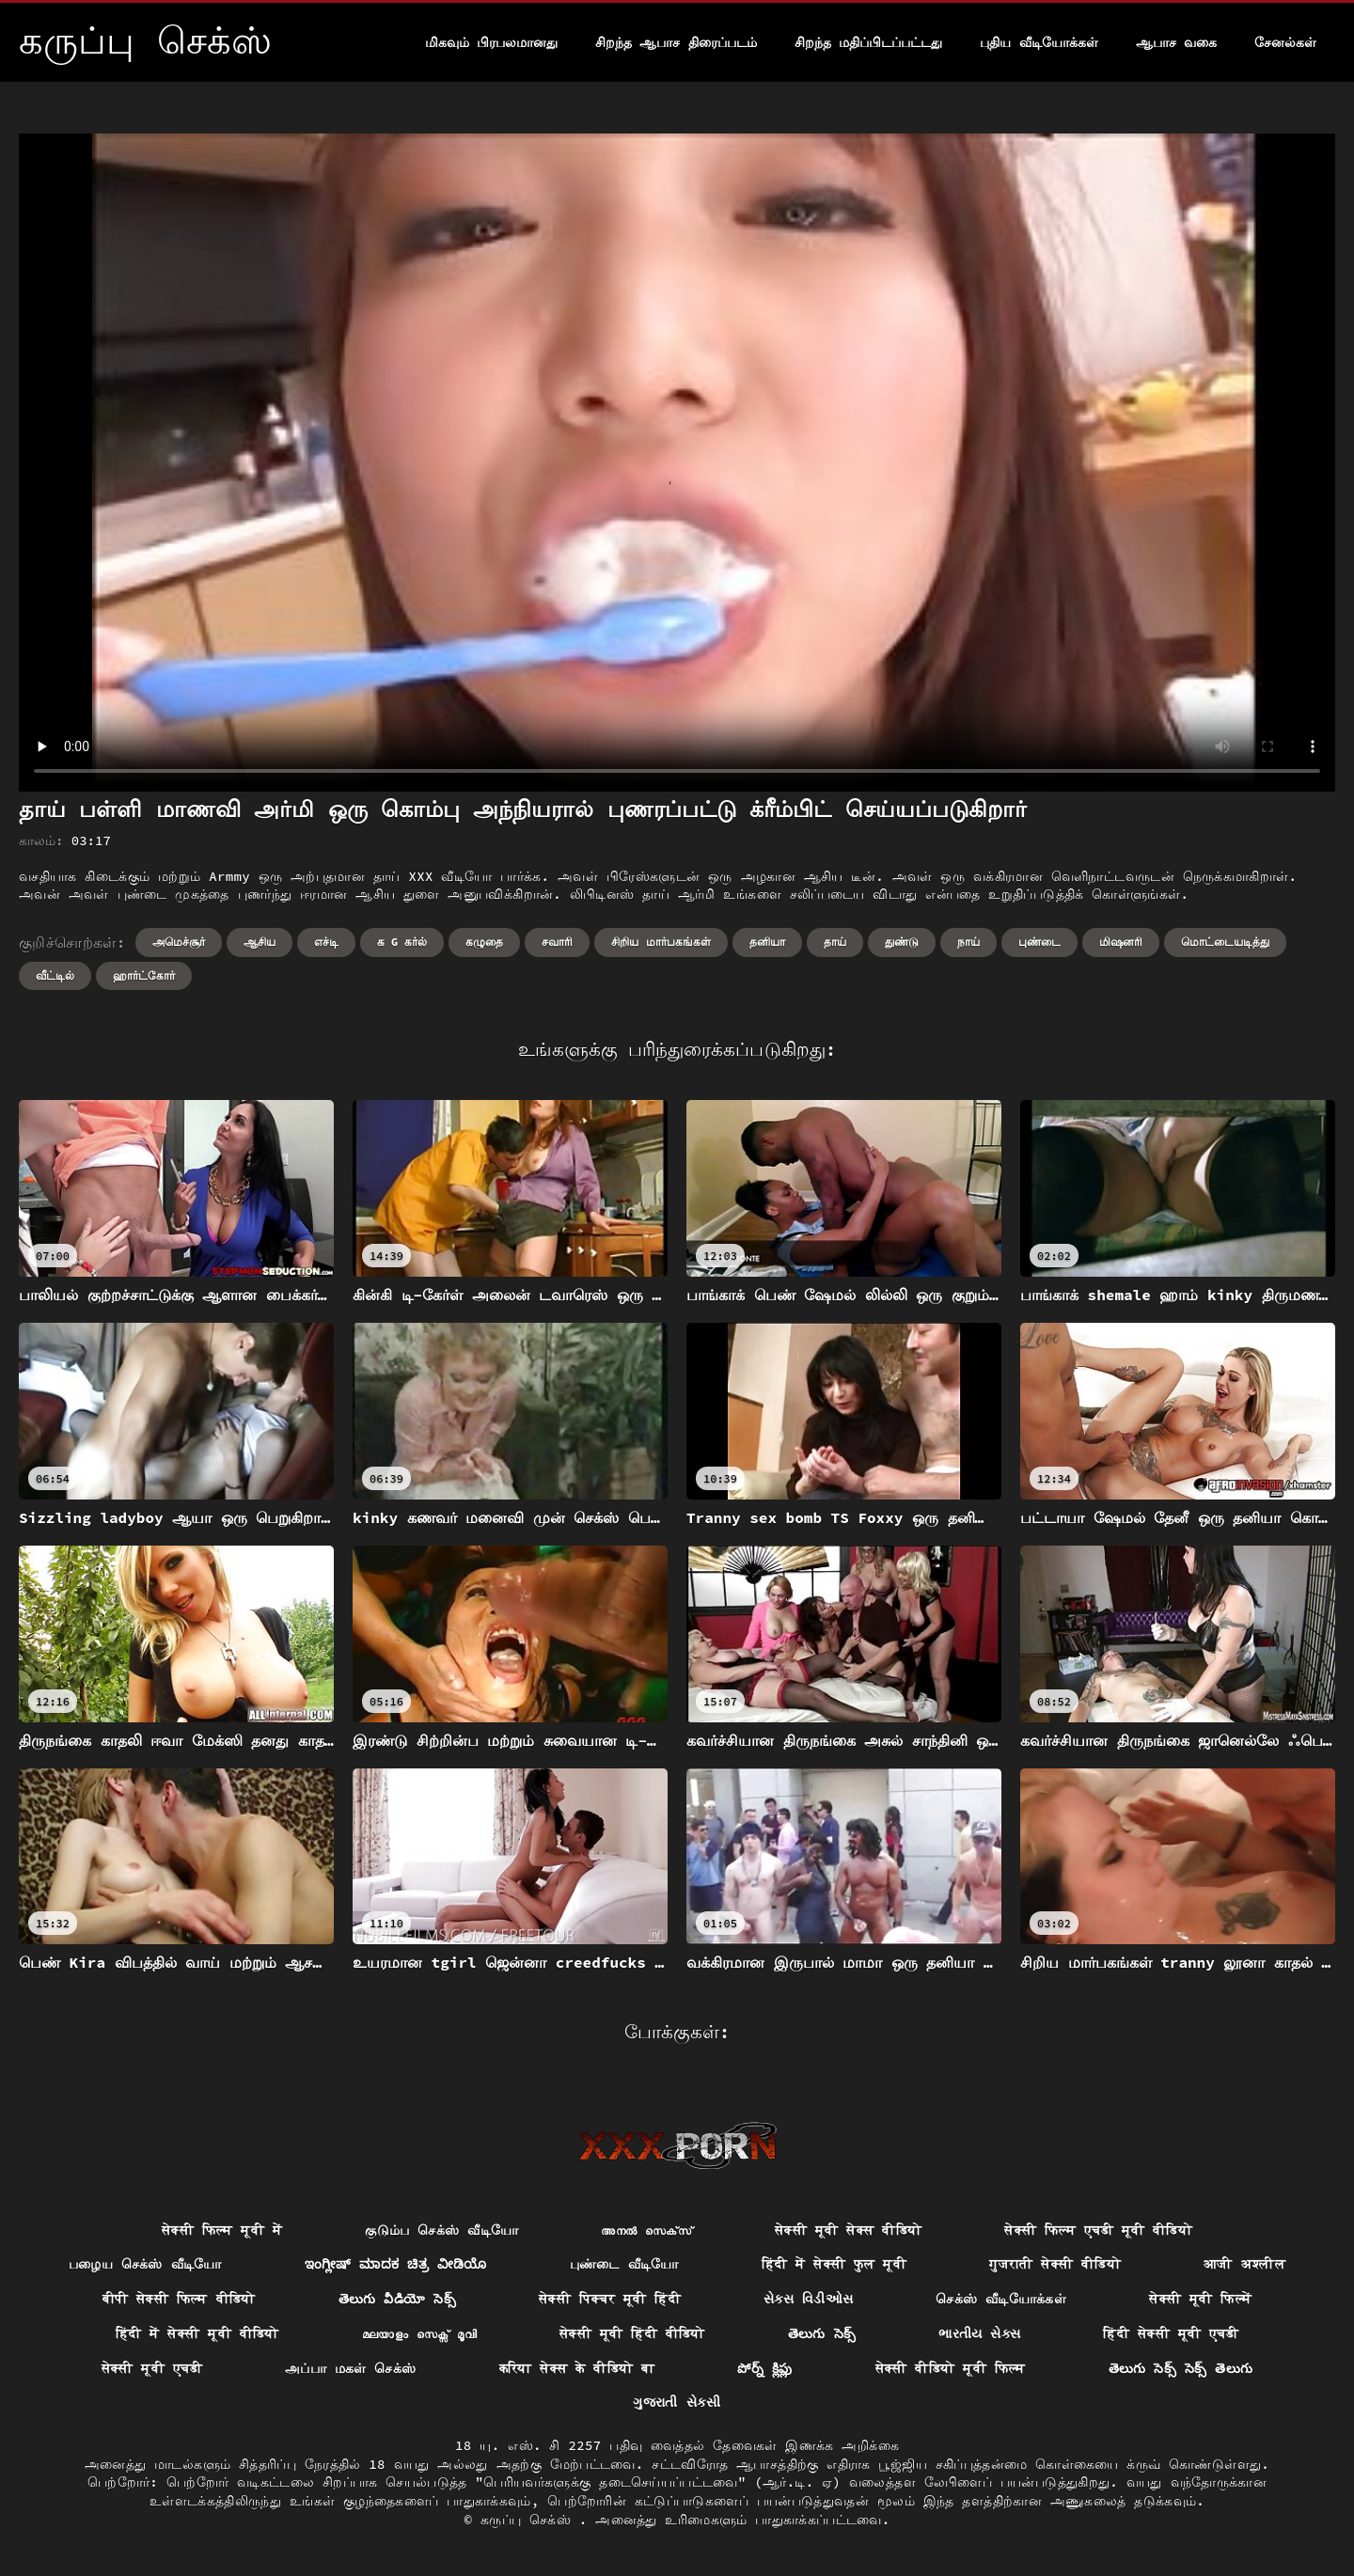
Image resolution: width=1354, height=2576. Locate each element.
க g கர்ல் (402, 942)
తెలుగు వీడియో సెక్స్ (397, 2298)
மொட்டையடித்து (1225, 942)
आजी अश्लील (1244, 2263)
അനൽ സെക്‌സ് (646, 2230)
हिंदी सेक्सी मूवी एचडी (1170, 2333)
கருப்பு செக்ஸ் (529, 2519)
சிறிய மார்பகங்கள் (660, 942)
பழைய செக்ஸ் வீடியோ (145, 2263)
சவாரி (557, 942)
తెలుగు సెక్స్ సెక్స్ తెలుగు (1181, 2368)
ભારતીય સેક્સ (979, 2333)
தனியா (767, 942)
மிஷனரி (1120, 942)
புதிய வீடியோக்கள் (1038, 42)
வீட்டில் (55, 975)
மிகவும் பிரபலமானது (491, 42)
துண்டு (902, 942)
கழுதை (484, 942)
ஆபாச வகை (1176, 42)
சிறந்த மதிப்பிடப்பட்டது (868, 42)
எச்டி (326, 942)
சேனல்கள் (1285, 42)
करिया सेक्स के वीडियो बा (577, 2368)
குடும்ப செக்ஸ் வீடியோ (441, 2230)
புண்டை (1039, 942)
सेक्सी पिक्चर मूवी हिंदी (610, 2298)
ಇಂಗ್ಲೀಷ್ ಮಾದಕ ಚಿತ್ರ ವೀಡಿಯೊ (396, 2263)
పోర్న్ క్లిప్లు (764, 2368)
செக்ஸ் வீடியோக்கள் (1001, 2298)
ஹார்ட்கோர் (144, 975)
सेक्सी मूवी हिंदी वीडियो (632, 2333)
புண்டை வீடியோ (624, 2263)
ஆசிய (260, 942)
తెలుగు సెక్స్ (822, 2333)
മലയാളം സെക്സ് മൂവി (419, 2333)
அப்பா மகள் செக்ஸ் (351, 2368)
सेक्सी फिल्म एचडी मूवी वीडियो (1098, 2230)
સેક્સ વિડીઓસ (808, 2298)
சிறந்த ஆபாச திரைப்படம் (676, 42)
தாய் (835, 942)
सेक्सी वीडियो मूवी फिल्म (950, 2368)
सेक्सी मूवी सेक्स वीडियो (848, 2230)
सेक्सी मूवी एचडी (152, 2368)
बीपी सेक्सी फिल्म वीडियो (179, 2298)
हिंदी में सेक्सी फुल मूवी (834, 2263)
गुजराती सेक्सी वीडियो (1055, 2263)
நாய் (968, 942)
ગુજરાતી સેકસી (676, 2402)
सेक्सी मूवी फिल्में (1200, 2298)
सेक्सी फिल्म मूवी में (222, 2230)
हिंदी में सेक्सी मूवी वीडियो (197, 2333)
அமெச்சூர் (178, 942)
